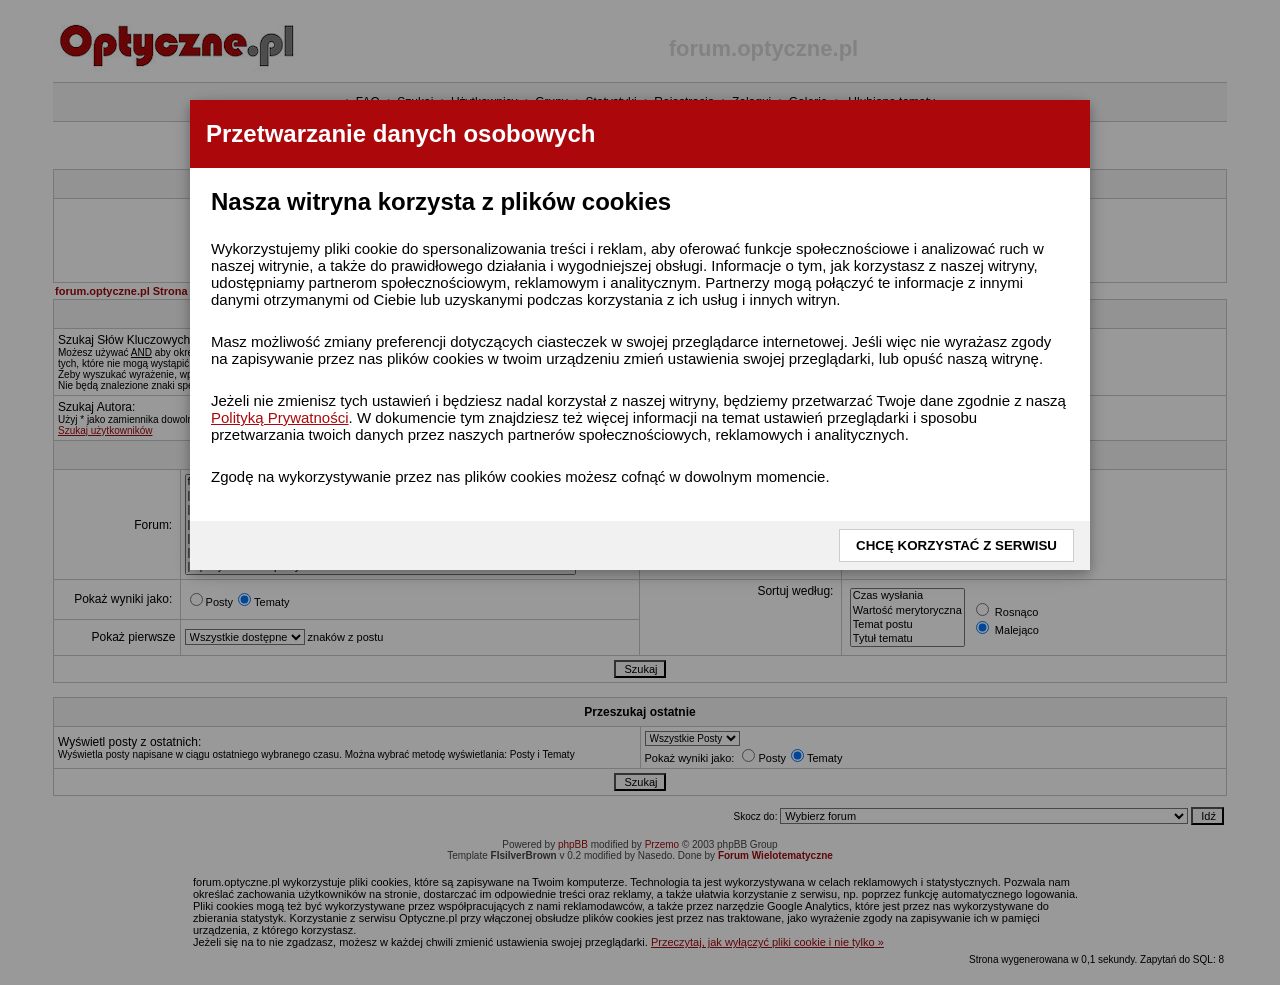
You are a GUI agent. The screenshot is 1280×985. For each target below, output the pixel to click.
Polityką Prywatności (280, 417)
